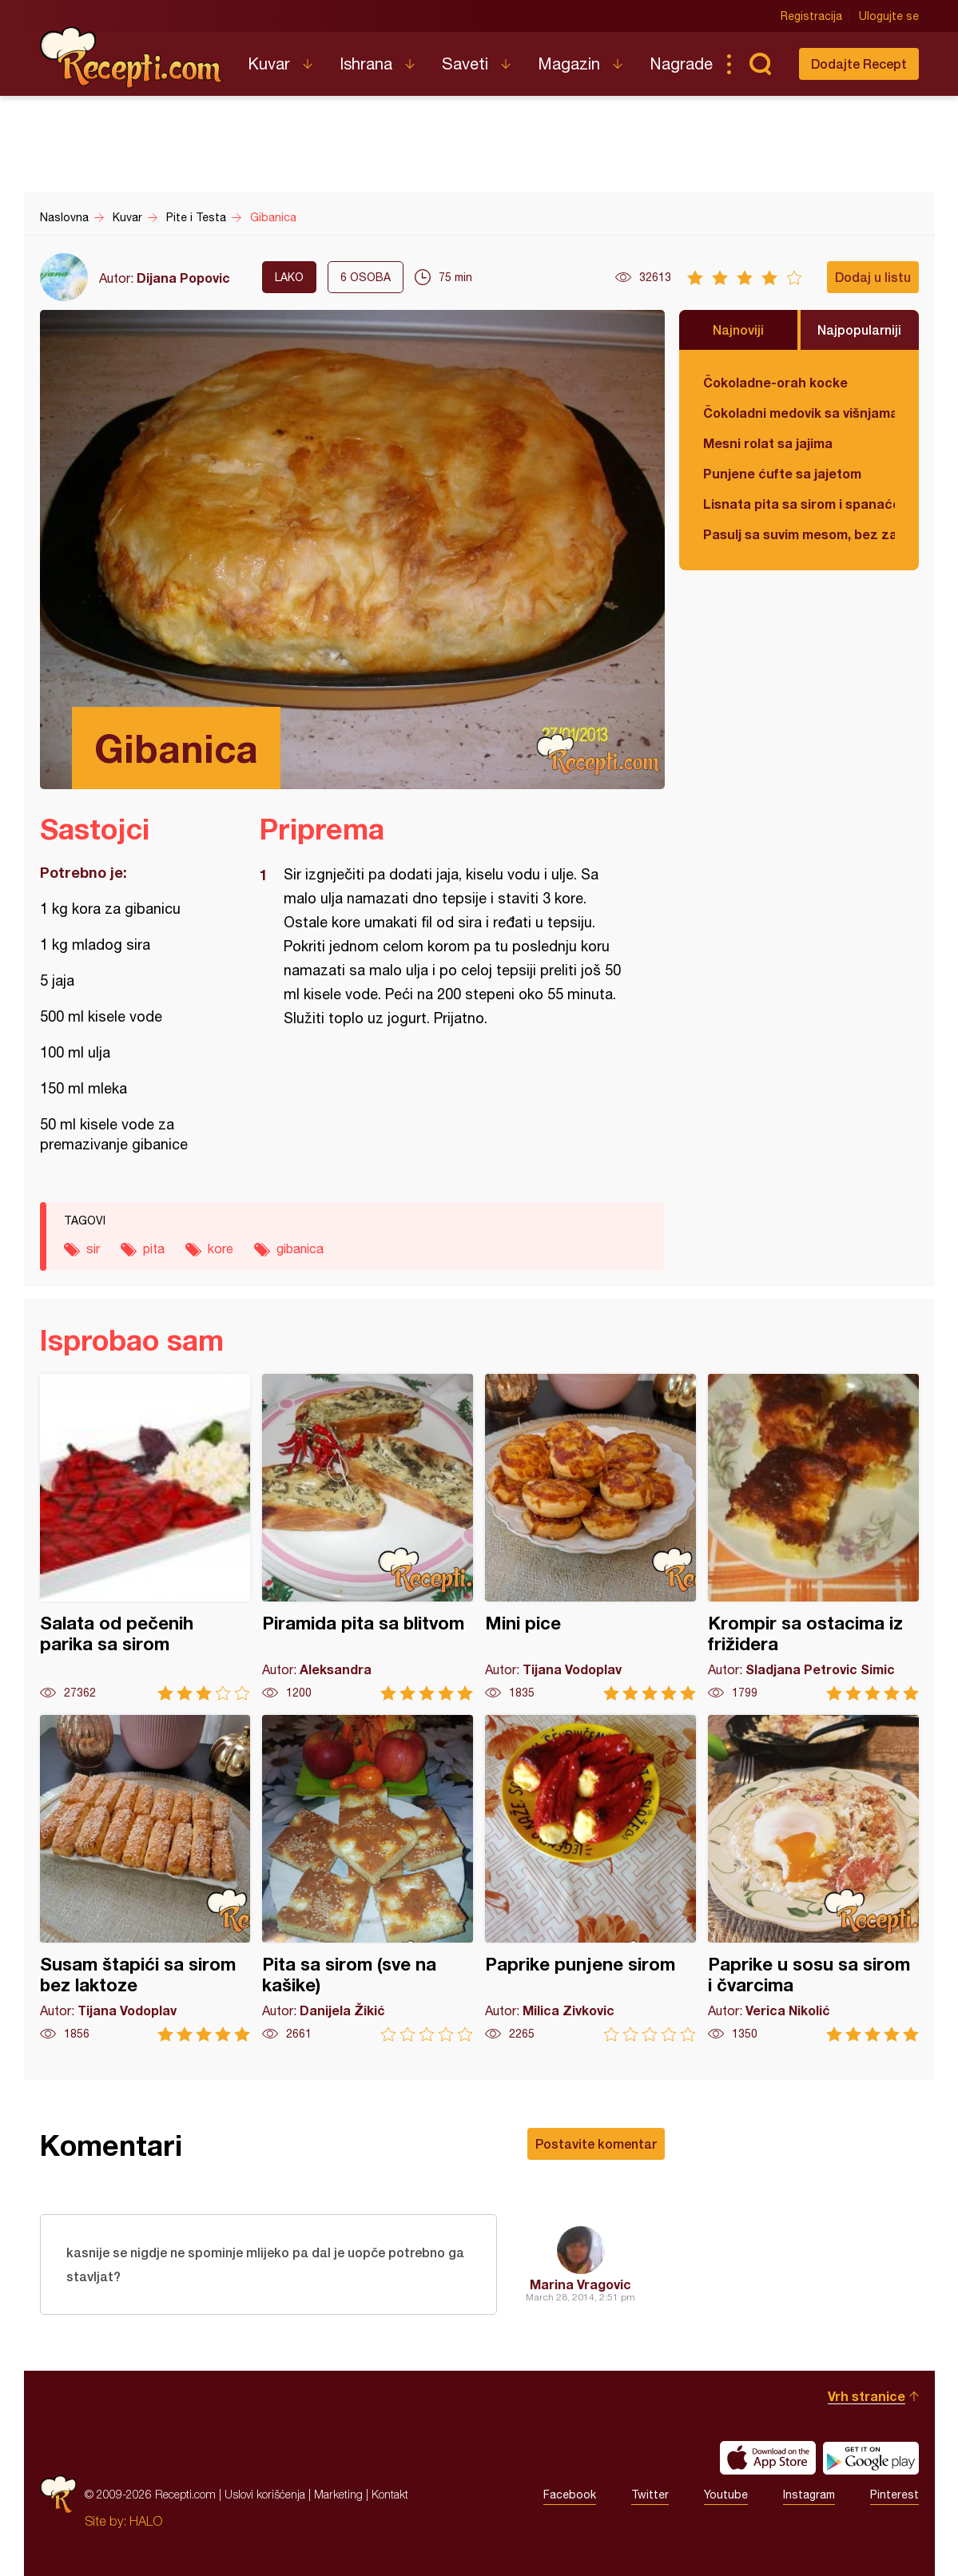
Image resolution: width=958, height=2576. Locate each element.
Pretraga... (760, 64)
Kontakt (390, 2494)
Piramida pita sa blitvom (367, 1537)
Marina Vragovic (580, 2284)
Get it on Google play (871, 2458)
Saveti (465, 63)
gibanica (300, 1248)
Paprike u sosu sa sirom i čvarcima (813, 1878)
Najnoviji (738, 329)
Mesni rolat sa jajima (768, 443)
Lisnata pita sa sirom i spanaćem (799, 503)
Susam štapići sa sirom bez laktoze (145, 1878)
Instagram (809, 2494)
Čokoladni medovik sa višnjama (799, 412)
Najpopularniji (859, 329)
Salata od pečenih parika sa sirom (145, 1537)
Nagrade (681, 63)
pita (154, 1248)
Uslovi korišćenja (265, 2494)
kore (220, 1248)
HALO (145, 2521)
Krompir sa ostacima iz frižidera (813, 1537)
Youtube (726, 2494)
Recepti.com (132, 57)
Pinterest (894, 2494)
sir (93, 1248)
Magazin (569, 63)
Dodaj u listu (873, 276)
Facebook (569, 2494)
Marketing (338, 2494)
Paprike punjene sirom (590, 1878)
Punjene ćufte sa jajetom (782, 473)
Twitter (650, 2494)
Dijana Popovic (183, 277)
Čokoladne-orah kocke (775, 382)
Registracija (811, 16)
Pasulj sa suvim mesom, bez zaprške (799, 534)
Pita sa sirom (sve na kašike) (367, 1878)
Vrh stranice (866, 2395)
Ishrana (366, 63)
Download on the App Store (768, 2458)
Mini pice (590, 1537)
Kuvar (269, 63)
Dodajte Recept (859, 63)
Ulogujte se (889, 16)
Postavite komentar (596, 2143)
